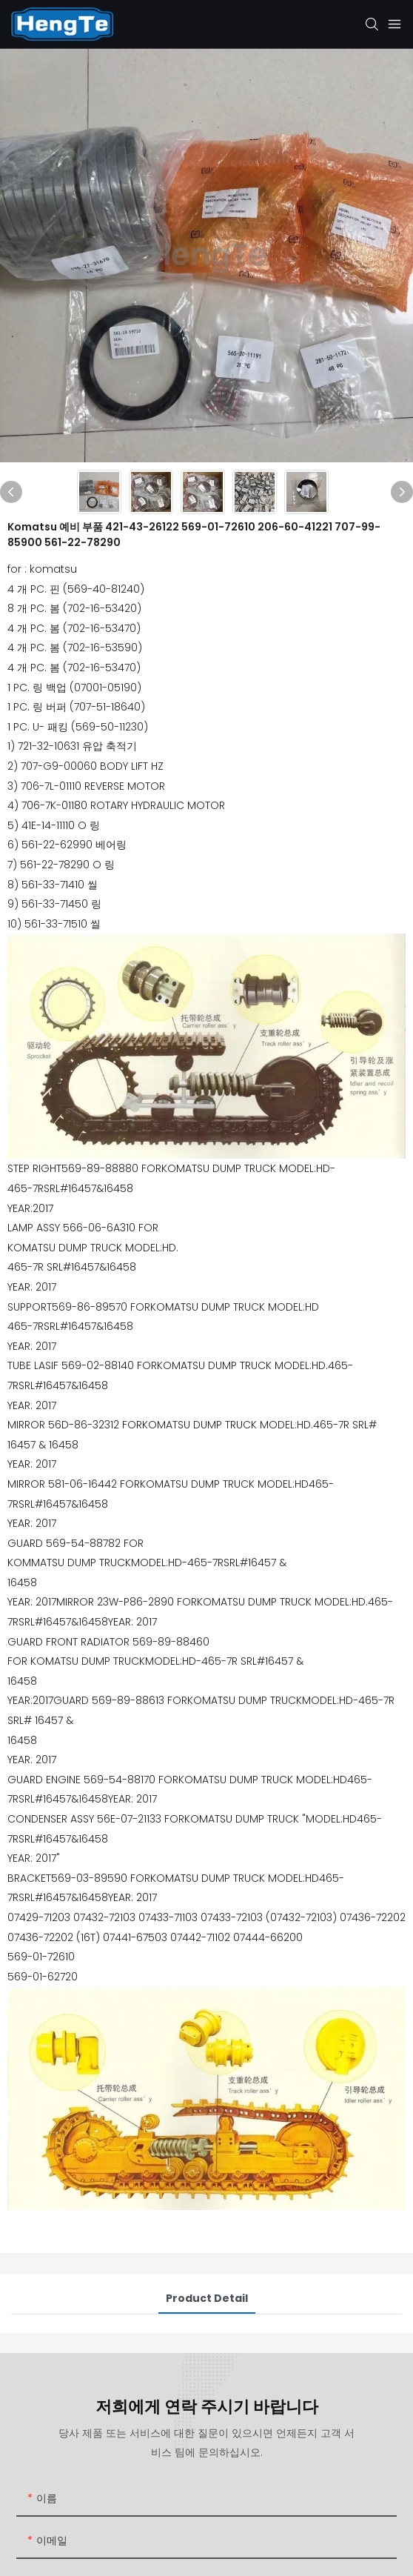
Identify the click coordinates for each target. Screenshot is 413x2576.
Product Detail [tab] (207, 2298)
